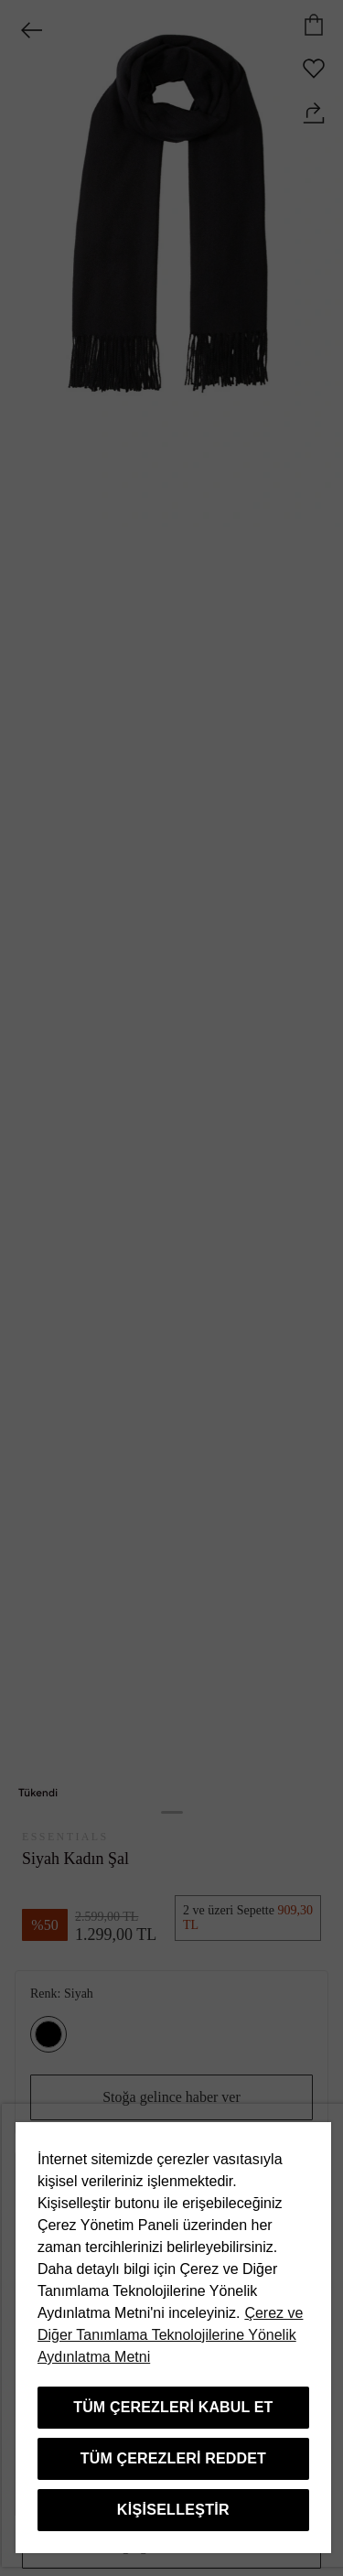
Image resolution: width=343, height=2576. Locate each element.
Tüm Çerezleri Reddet (173, 2458)
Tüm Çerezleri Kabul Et (173, 2407)
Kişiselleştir (173, 2509)
